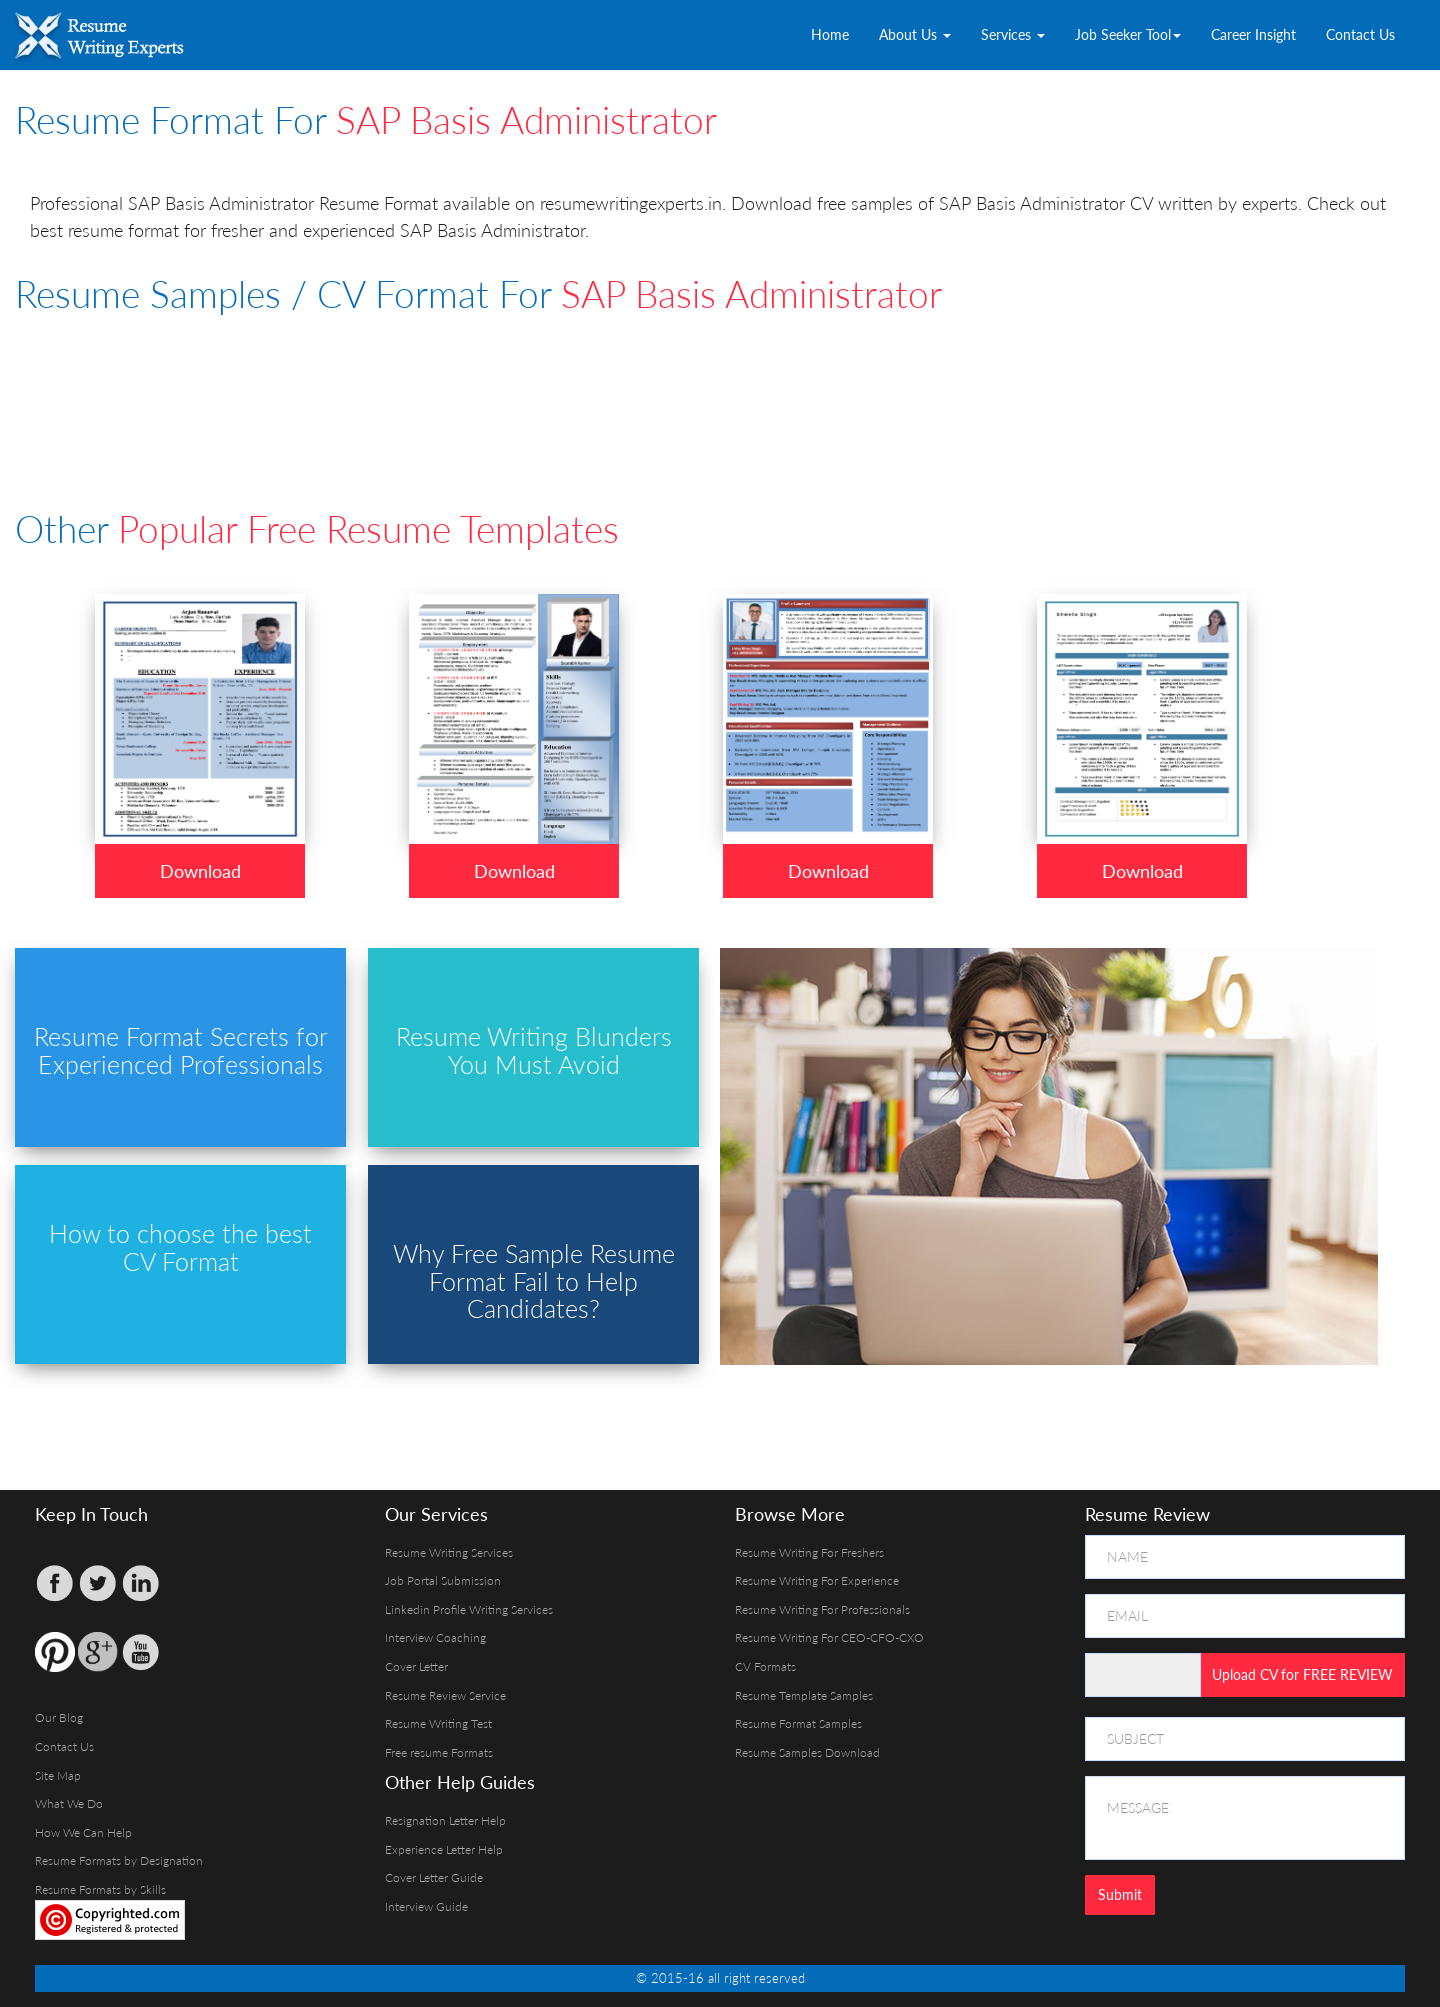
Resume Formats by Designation (119, 1860)
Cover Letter (416, 1666)
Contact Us (1360, 34)
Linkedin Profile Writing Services (469, 1609)
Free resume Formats (439, 1752)
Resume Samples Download (807, 1752)
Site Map (58, 1775)
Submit (1120, 1894)
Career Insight (1253, 34)
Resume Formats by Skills (100, 1889)
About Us (915, 34)
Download (200, 871)
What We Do (69, 1803)
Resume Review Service (445, 1695)
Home (830, 34)
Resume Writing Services (449, 1552)
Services (1013, 34)
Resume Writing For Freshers (809, 1552)
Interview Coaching (435, 1637)
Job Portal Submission (443, 1580)
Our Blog (59, 1717)
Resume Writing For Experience (817, 1580)
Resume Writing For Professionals (822, 1609)
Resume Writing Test (438, 1723)
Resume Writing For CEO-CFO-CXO (829, 1637)
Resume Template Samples (804, 1695)
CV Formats (765, 1666)
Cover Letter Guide (434, 1877)
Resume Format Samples (798, 1723)
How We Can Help (83, 1832)
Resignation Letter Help (445, 1820)
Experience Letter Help (444, 1849)
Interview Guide (426, 1906)
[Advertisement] (500, 384)
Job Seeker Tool (1128, 34)
